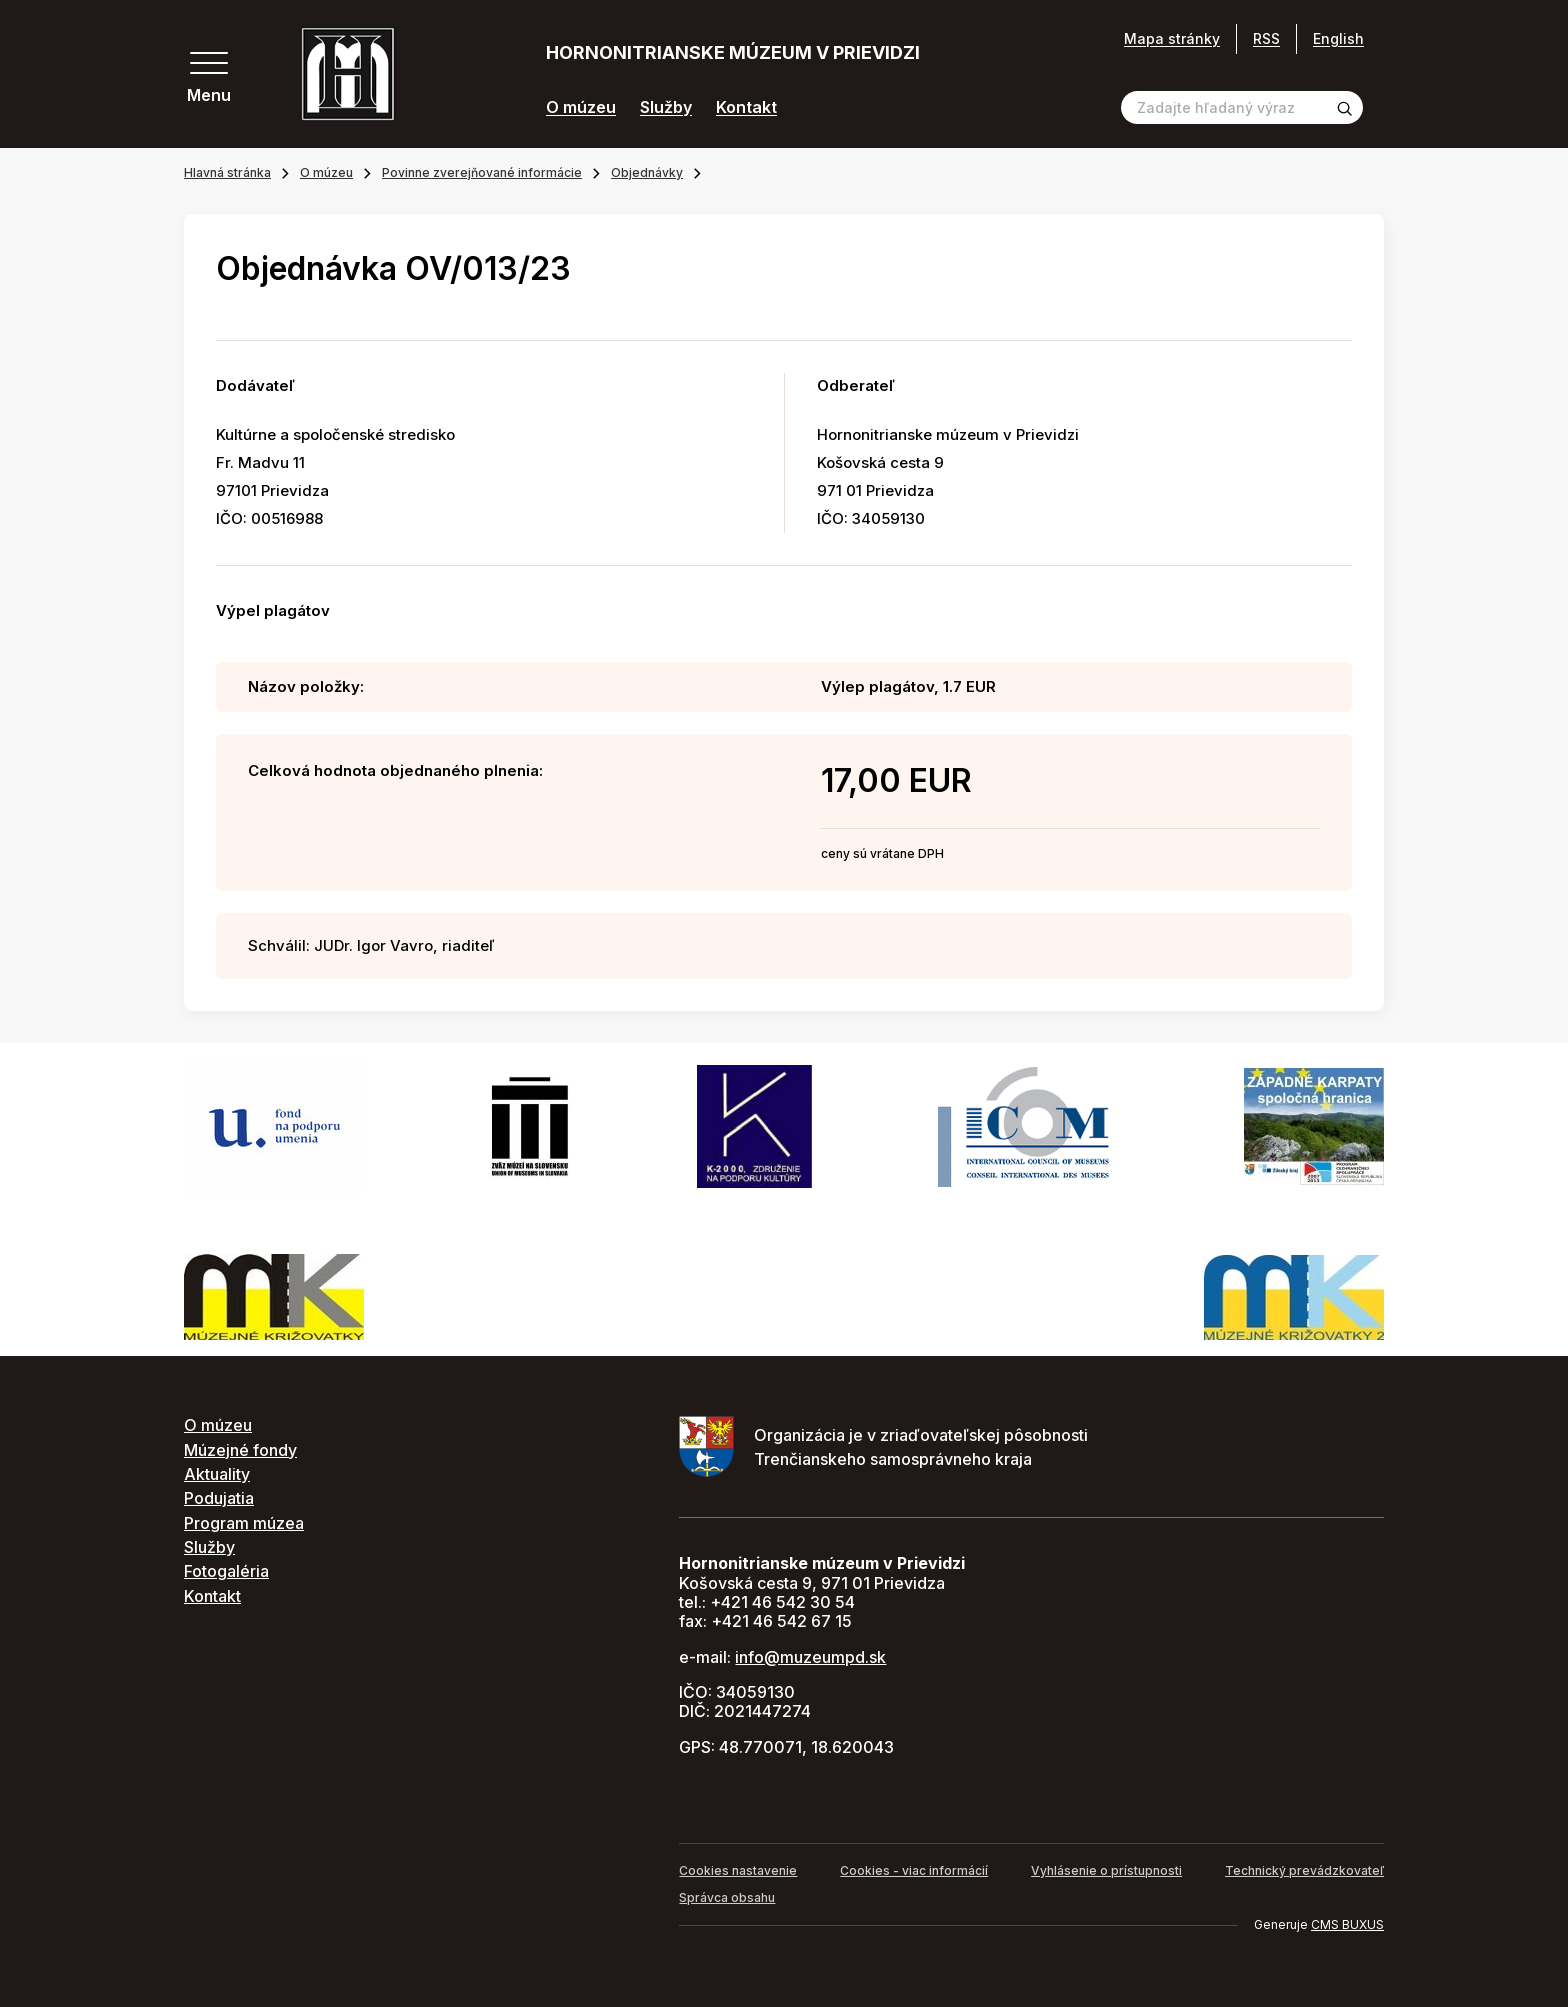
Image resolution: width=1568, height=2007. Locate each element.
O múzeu (581, 107)
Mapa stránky (1172, 39)
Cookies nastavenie (738, 1870)
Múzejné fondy (240, 1450)
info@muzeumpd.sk (810, 1657)
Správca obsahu (727, 1897)
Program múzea (244, 1523)
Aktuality (217, 1474)
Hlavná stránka (227, 172)
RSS (1266, 38)
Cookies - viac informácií (914, 1870)
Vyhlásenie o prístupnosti (1106, 1870)
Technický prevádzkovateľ (1304, 1870)
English (1338, 38)
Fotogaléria (226, 1571)
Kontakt (746, 107)
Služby (666, 107)
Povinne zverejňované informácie (482, 172)
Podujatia (219, 1498)
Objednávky (647, 172)
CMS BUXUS (1347, 1924)
